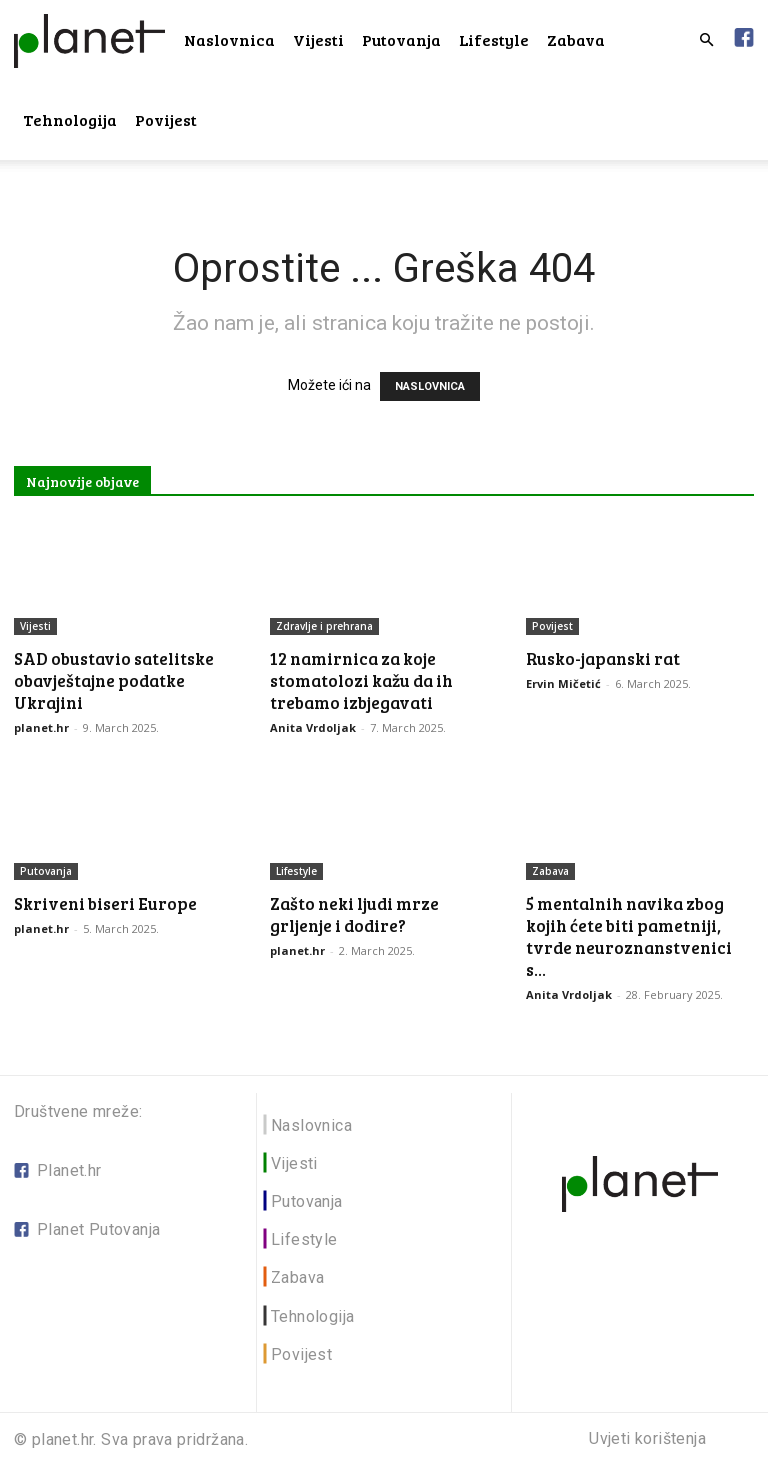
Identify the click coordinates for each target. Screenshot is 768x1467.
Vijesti (318, 39)
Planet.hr (69, 1170)
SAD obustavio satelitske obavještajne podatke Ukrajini (114, 680)
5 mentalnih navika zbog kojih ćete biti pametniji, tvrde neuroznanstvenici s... (629, 936)
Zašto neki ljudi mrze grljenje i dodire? (354, 914)
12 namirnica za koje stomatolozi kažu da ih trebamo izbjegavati (361, 680)
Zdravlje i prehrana (324, 626)
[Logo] (89, 40)
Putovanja (401, 39)
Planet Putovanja (98, 1229)
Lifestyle (494, 39)
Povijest (166, 119)
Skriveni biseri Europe (105, 903)
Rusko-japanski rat (603, 658)
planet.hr (41, 727)
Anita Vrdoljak (313, 727)
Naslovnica (229, 39)
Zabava (576, 39)
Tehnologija (70, 119)
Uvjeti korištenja (647, 1439)
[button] (706, 40)
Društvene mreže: (78, 1111)
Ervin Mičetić (563, 683)
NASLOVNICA (430, 386)
